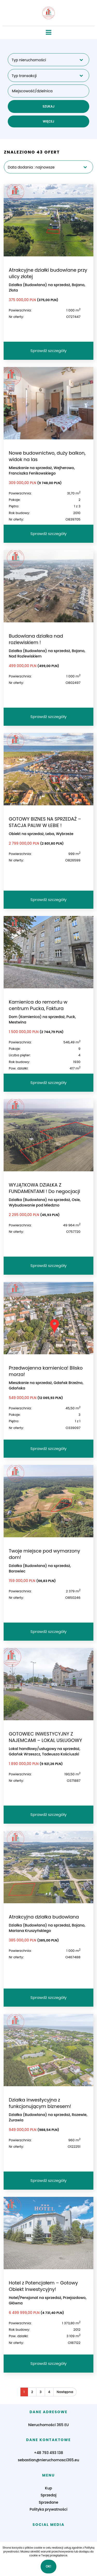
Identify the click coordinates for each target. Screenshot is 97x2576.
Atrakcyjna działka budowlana (44, 1917)
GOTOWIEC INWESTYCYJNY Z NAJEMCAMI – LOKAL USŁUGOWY (45, 1737)
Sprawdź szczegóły (49, 350)
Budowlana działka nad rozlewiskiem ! (36, 639)
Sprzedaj (48, 2495)
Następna (65, 2391)
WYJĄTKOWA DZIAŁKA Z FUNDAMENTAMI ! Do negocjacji (44, 1188)
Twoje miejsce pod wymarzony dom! (44, 1554)
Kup (48, 2488)
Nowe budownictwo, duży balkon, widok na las (47, 456)
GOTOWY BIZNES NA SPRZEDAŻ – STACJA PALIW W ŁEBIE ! (45, 822)
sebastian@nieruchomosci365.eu (48, 2460)
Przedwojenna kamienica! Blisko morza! (46, 1371)
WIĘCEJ (48, 121)
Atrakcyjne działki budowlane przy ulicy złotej (48, 273)
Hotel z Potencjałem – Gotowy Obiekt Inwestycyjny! (43, 2286)
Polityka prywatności (49, 2509)
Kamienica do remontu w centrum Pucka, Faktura (38, 1005)
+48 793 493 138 (48, 2452)
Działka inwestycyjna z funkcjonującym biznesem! (40, 2103)
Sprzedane (48, 2502)
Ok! (48, 2566)
